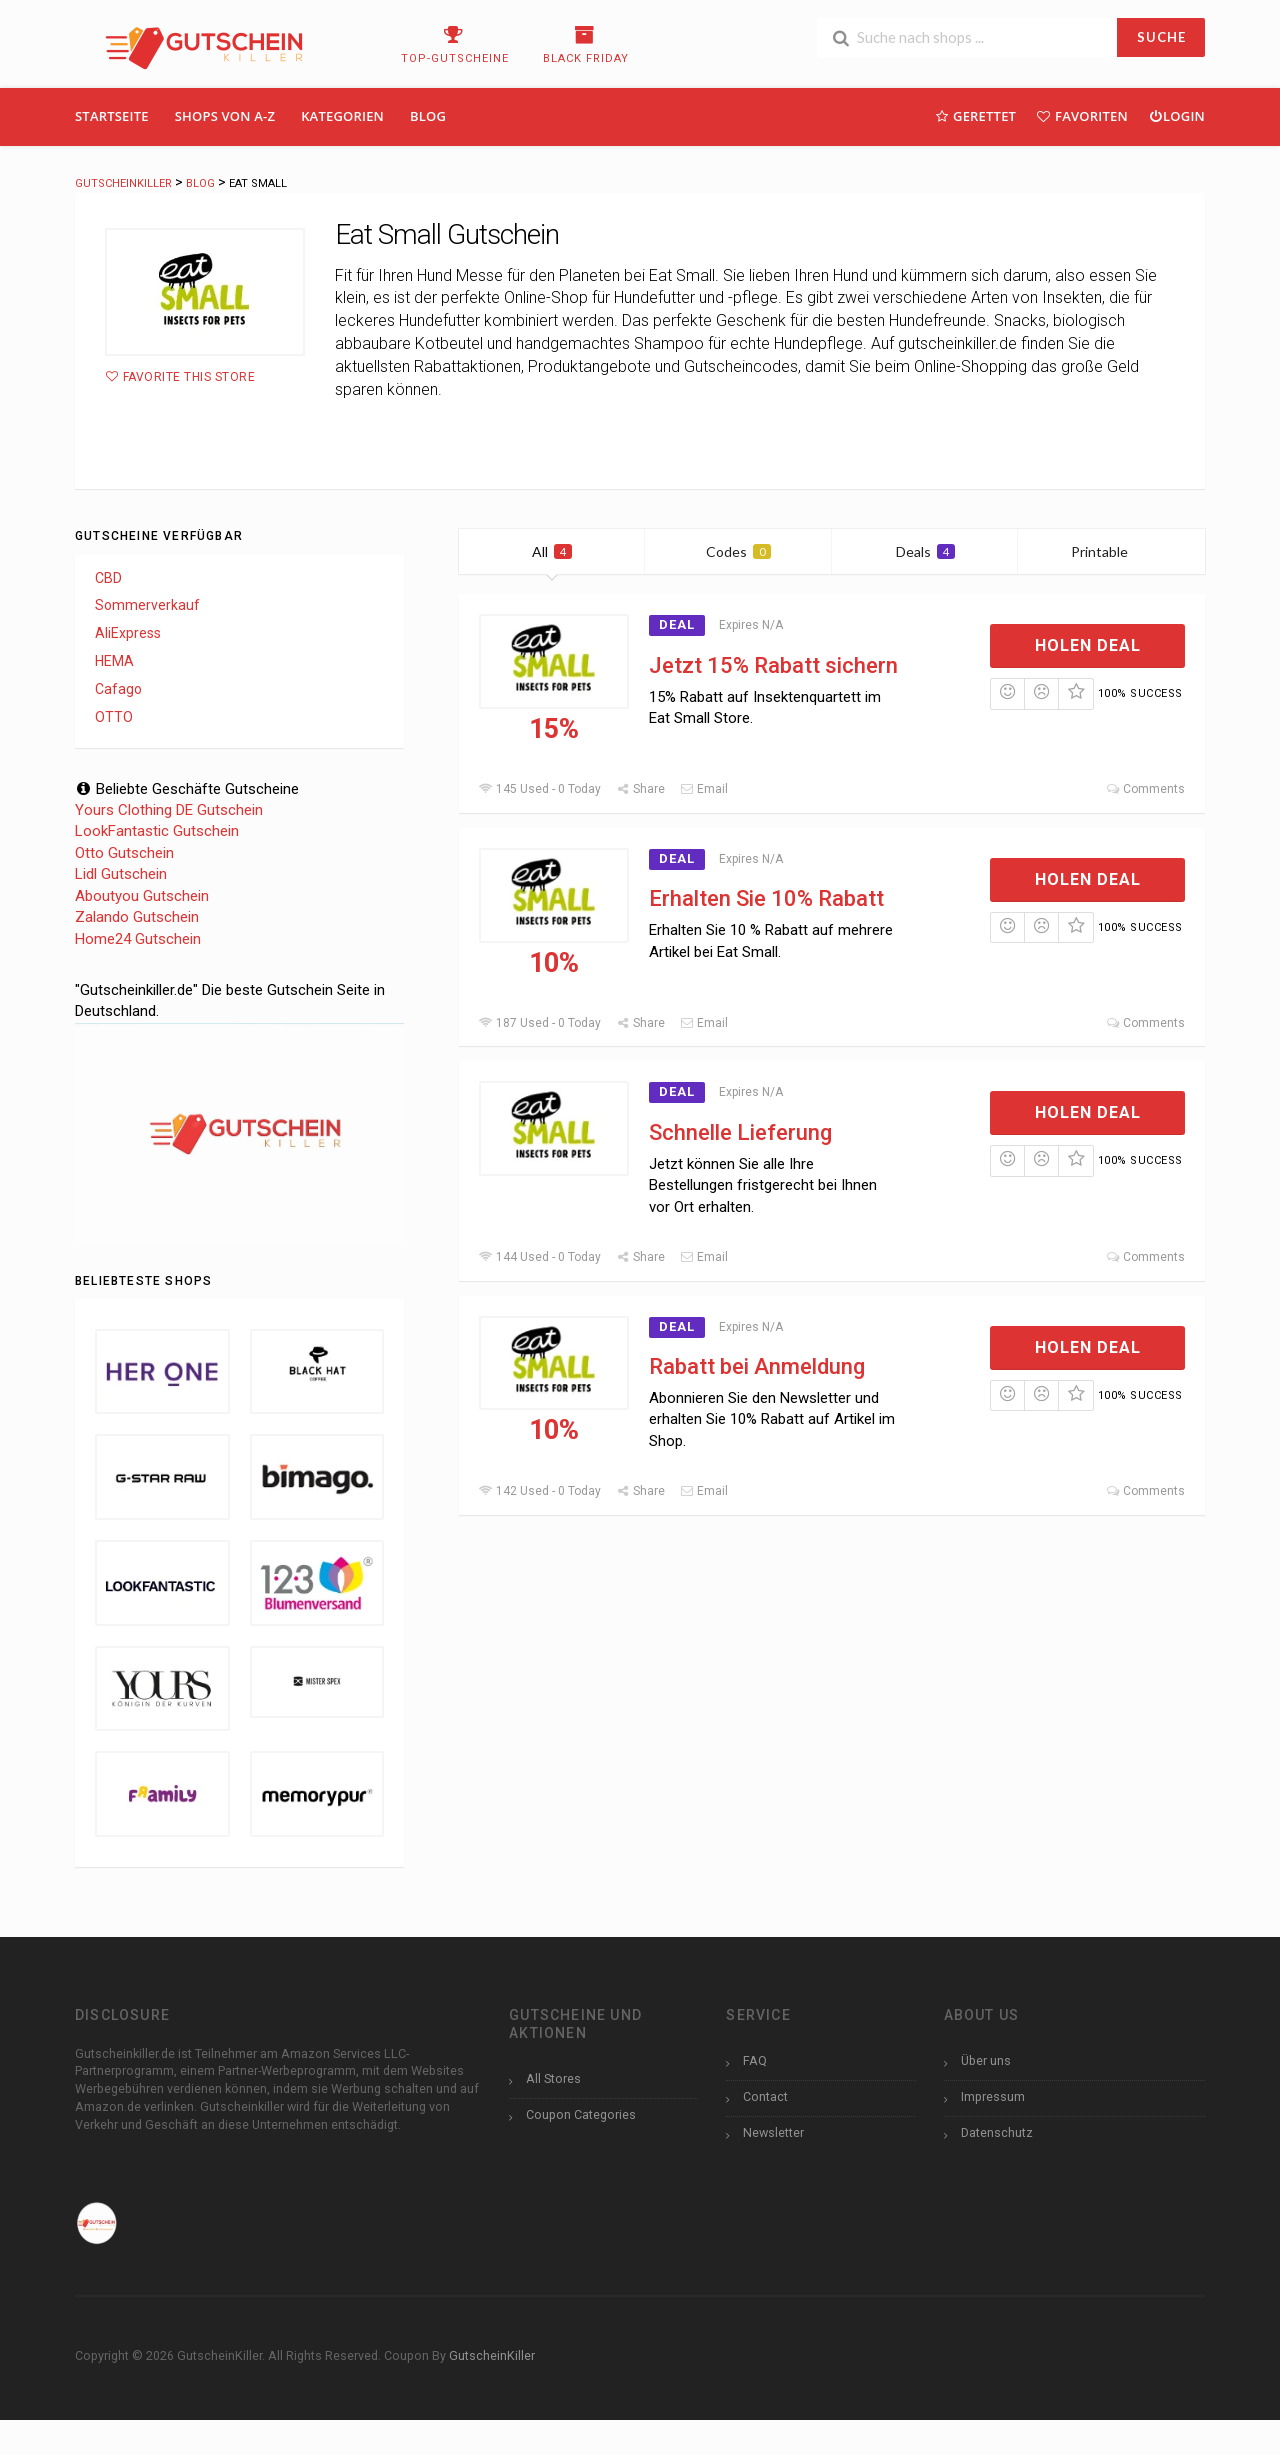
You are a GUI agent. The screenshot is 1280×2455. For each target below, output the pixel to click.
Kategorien (342, 116)
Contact (765, 2096)
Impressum (993, 2096)
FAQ (755, 2060)
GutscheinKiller (492, 2355)
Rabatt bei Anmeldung (757, 1366)
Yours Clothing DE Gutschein (169, 810)
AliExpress (128, 633)
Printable (1111, 551)
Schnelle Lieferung (740, 1132)
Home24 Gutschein (138, 939)
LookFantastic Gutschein (157, 831)
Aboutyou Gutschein (142, 896)
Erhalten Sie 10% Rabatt (766, 898)
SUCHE (1161, 37)
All (552, 551)
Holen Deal (1088, 645)
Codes (738, 551)
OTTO (114, 717)
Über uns (986, 2060)
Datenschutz (997, 2132)
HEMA (114, 661)
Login (1176, 115)
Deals (925, 551)
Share (640, 789)
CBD (108, 578)
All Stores (553, 2078)
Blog (428, 116)
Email (704, 789)
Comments (1145, 789)
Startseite (112, 116)
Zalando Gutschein (137, 917)
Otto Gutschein (124, 853)
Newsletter (773, 2132)
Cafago (118, 689)
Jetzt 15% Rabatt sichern (773, 665)
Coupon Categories (581, 2114)
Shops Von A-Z (225, 116)
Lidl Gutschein (121, 874)
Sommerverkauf (147, 605)
